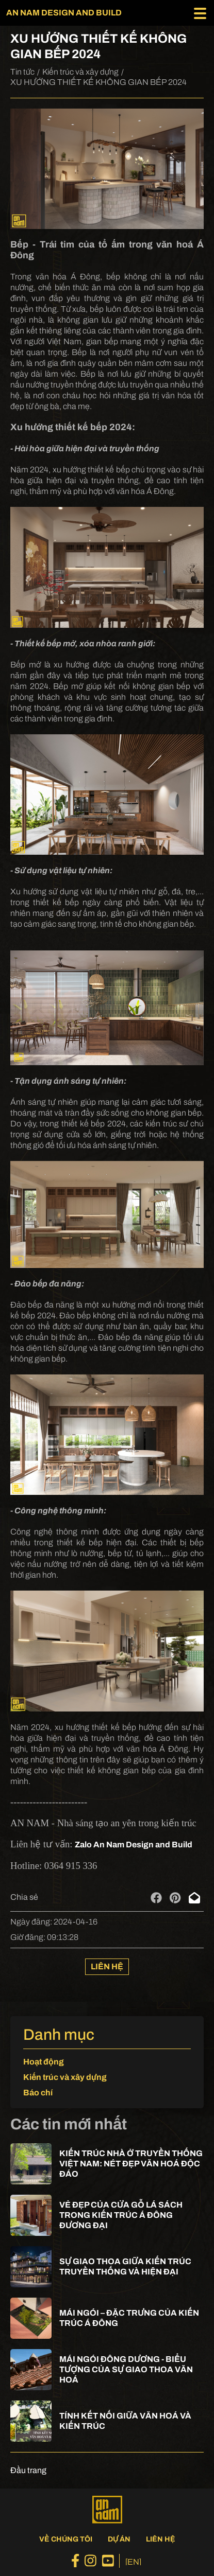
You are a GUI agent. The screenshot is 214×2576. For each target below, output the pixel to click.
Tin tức (22, 71)
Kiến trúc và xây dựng (80, 71)
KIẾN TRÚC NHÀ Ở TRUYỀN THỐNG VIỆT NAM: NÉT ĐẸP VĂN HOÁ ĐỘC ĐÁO (131, 2163)
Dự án (119, 2539)
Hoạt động (43, 2061)
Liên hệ (107, 1966)
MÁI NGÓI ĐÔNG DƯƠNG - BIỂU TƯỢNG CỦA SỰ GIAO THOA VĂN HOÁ (126, 2369)
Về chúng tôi (65, 2539)
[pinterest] (175, 1897)
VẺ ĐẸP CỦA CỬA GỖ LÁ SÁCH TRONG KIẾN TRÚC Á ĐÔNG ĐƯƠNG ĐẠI (121, 2215)
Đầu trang (28, 2470)
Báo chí (38, 2092)
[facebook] (156, 1897)
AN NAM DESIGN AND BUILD (64, 12)
